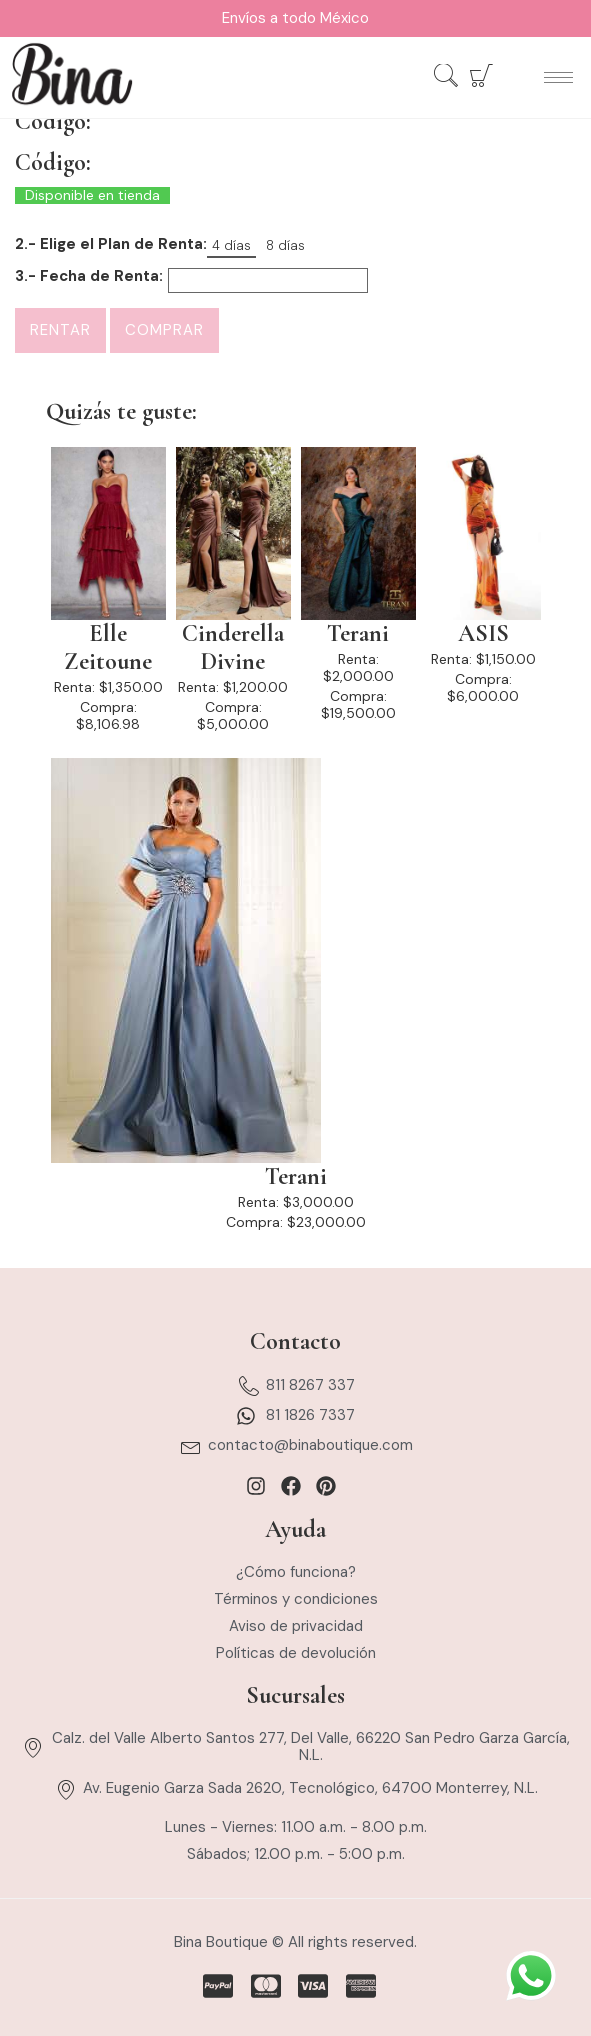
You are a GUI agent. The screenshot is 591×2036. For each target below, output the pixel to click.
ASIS (483, 634)
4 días (231, 245)
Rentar (60, 330)
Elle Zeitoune (108, 648)
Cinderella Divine (233, 648)
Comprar (164, 330)
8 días (285, 245)
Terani (358, 634)
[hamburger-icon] (558, 77)
